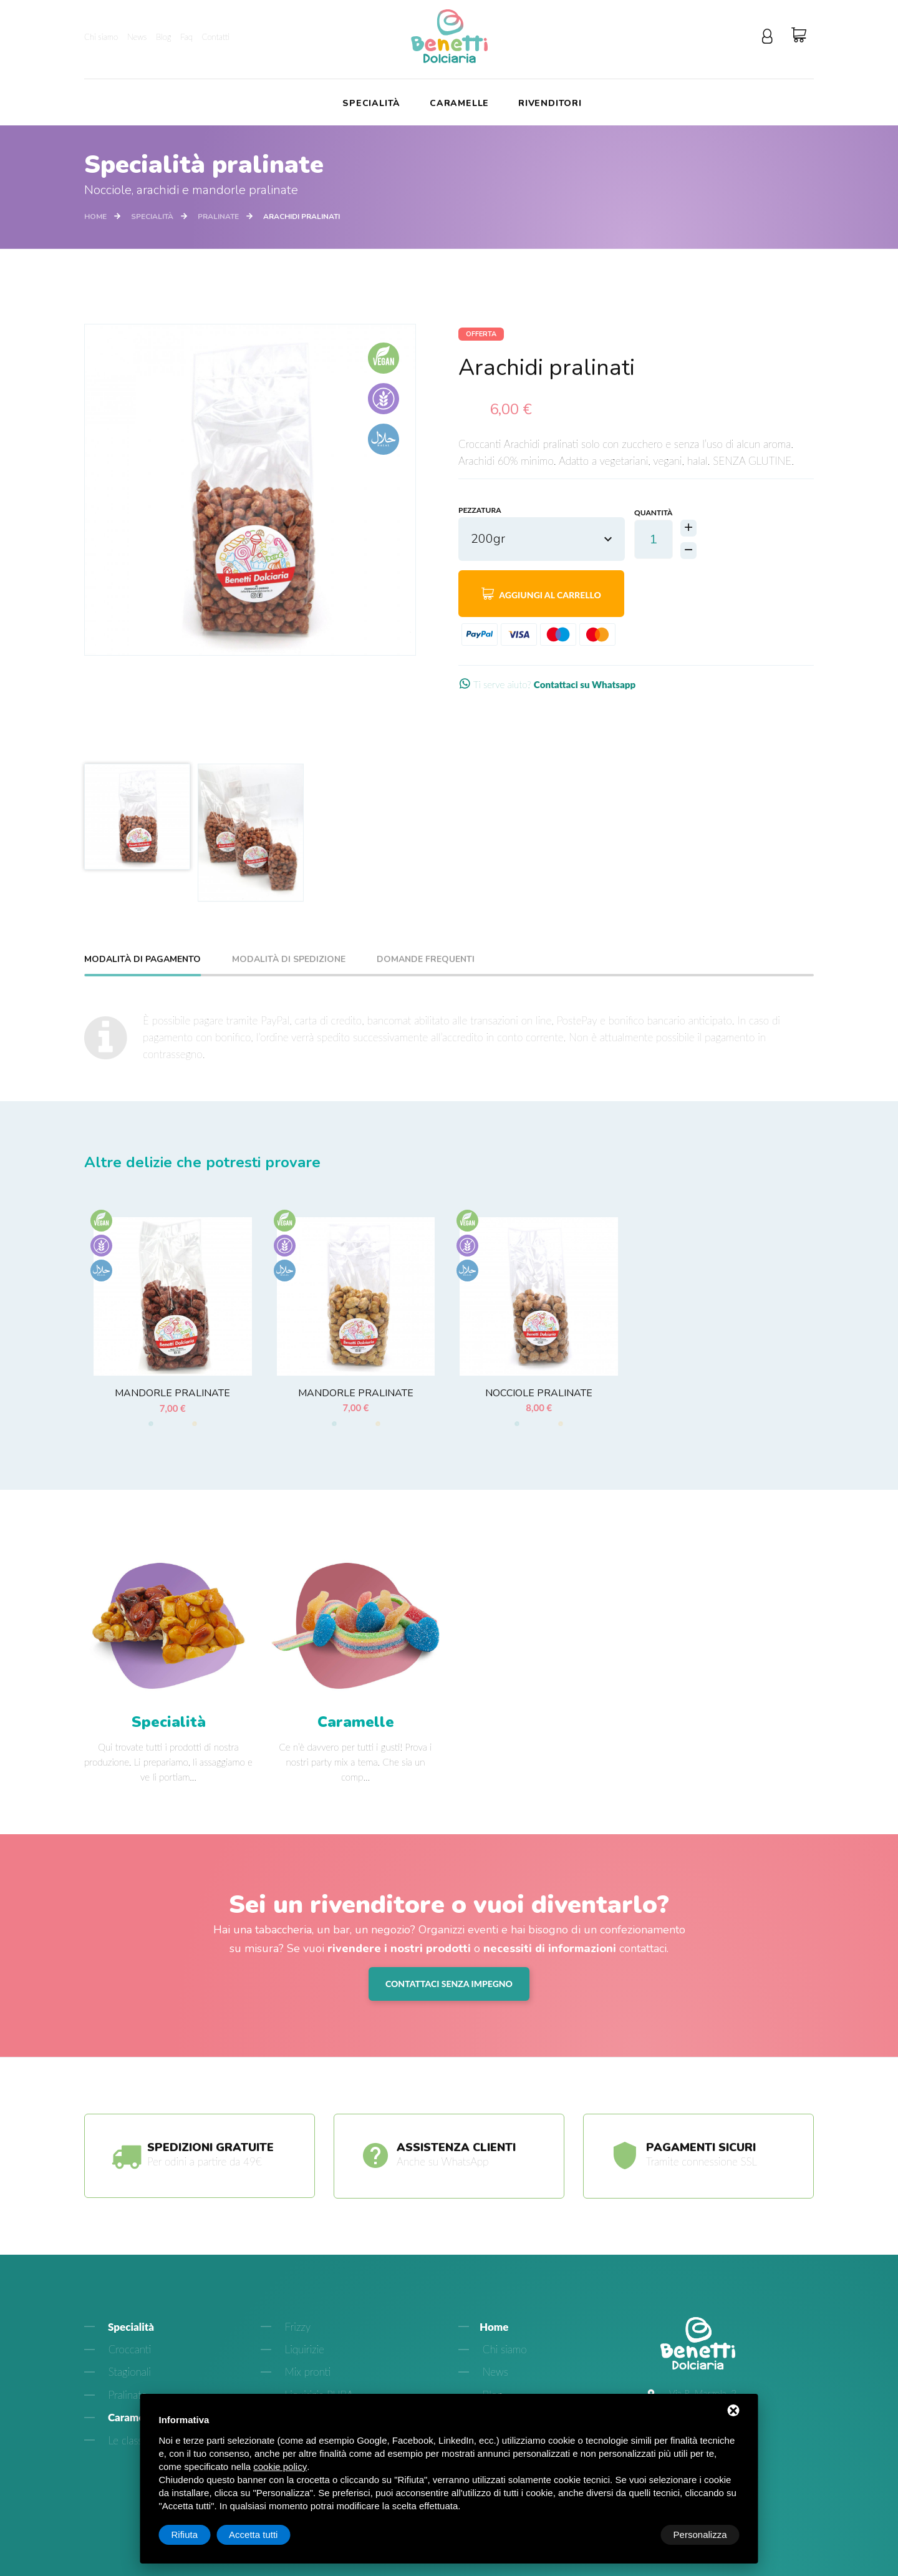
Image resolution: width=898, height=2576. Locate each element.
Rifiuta (633, 2534)
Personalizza (198, 2534)
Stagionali (128, 2389)
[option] (250, 490)
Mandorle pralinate (172, 1393)
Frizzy (296, 2343)
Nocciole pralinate (538, 1393)
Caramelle (459, 104)
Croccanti (128, 2366)
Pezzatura (479, 510)
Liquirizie (303, 2366)
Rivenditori (550, 104)
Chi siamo (101, 37)
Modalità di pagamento (142, 960)
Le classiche (133, 2457)
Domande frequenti (426, 960)
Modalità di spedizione (288, 960)
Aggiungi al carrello (541, 593)
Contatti (215, 37)
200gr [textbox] (488, 539)
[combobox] (541, 539)
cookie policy (280, 2466)
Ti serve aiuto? (556, 684)
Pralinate (218, 216)
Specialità (371, 104)
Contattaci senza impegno (449, 1996)
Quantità (653, 510)
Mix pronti (306, 2389)
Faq (186, 37)
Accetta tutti (702, 2534)
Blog (163, 37)
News (137, 37)
